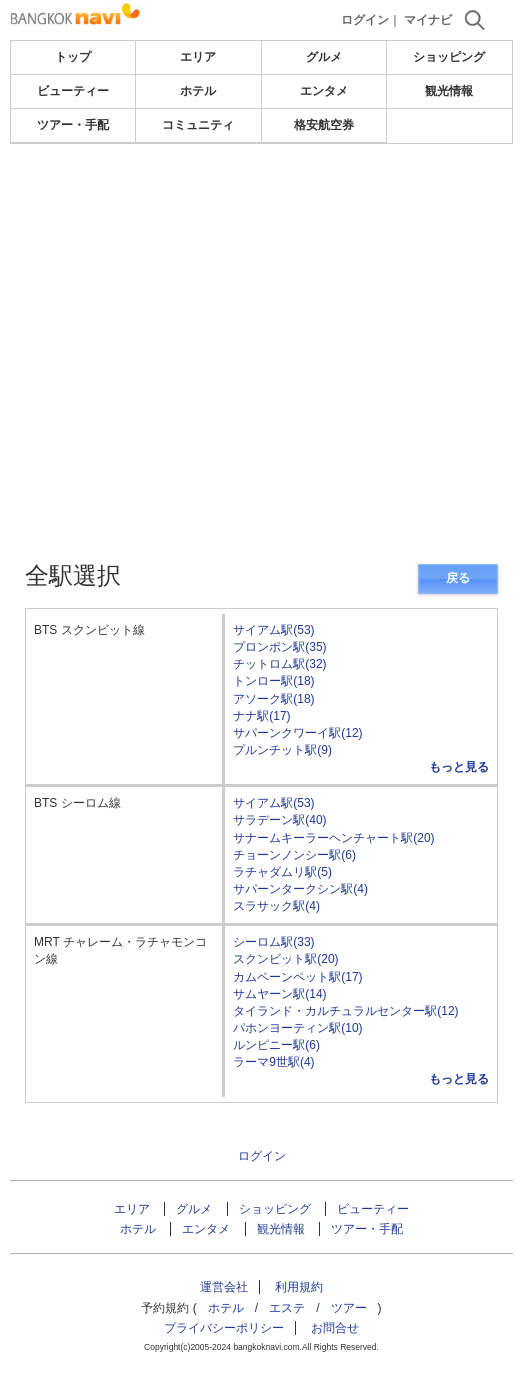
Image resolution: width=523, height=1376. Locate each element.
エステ (287, 1308)
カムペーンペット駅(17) (297, 977)
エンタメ (324, 91)
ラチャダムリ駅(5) (282, 872)
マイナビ (428, 20)
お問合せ (335, 1328)
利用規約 (299, 1287)
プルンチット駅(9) (282, 750)
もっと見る (459, 767)
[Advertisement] (262, 204)
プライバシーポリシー (224, 1328)
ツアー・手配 (73, 125)
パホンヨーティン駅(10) (297, 1028)
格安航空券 (324, 125)
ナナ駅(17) (261, 716)
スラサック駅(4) (276, 906)
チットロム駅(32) (279, 664)
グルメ (324, 57)
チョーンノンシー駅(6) (294, 855)
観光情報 (449, 91)
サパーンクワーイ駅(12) (297, 733)
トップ (73, 57)
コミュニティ (198, 125)
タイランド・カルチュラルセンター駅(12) (345, 1011)
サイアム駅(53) (273, 630)
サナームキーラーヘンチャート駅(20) (333, 838)
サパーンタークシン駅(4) (300, 889)
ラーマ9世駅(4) (273, 1062)
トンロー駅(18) (273, 681)
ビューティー (73, 91)
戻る (458, 578)
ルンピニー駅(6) (276, 1045)
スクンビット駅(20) (285, 959)
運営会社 (224, 1287)
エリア (198, 57)
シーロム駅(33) (273, 942)
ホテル (198, 91)
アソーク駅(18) (273, 699)
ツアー (349, 1308)
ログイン (365, 20)
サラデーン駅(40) (279, 820)
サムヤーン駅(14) (279, 994)
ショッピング (449, 57)
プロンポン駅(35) (279, 647)
